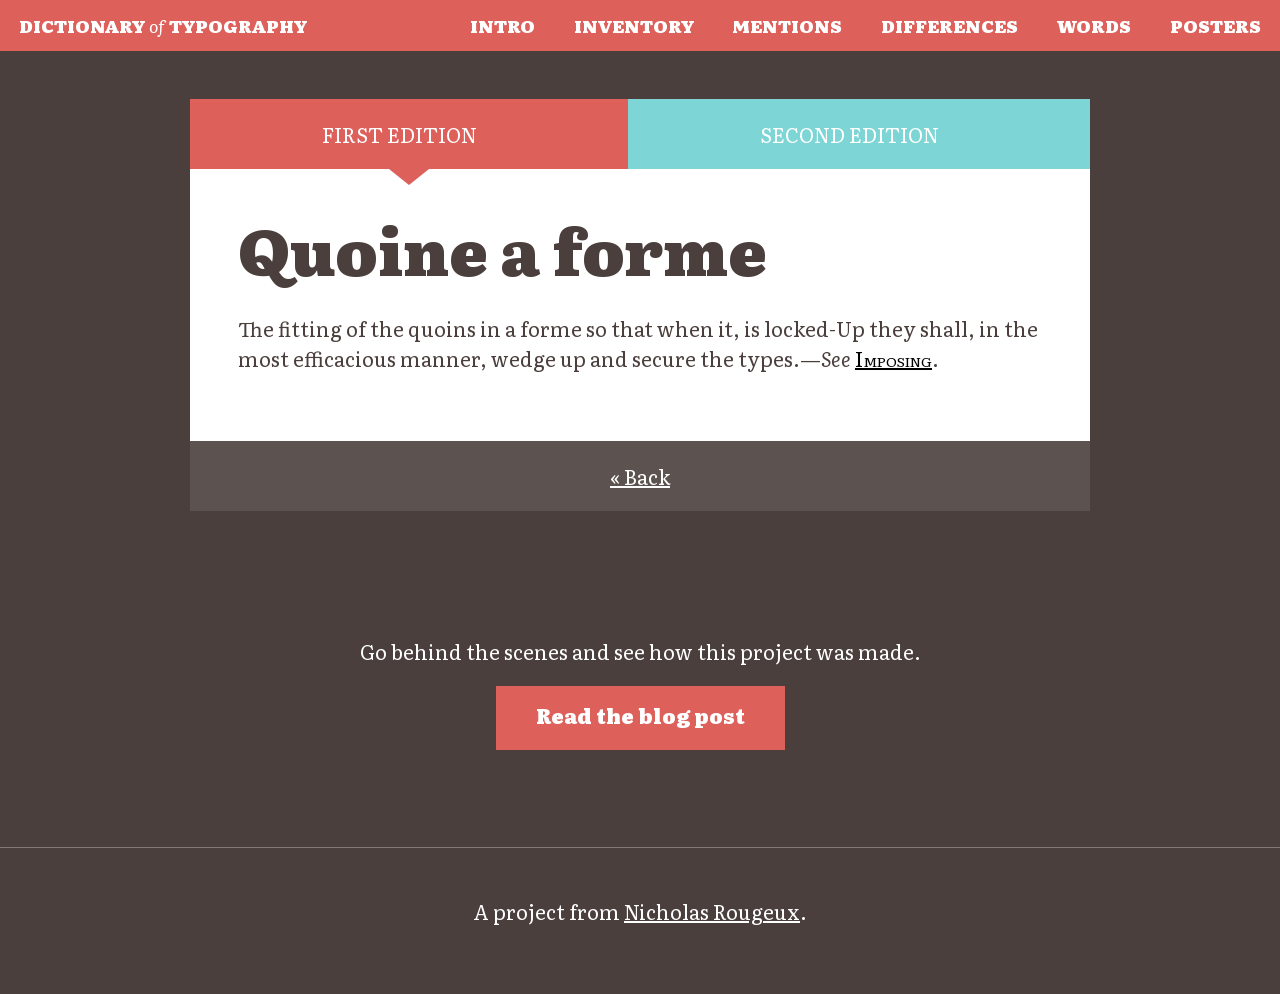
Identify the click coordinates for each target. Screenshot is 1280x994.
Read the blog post (640, 715)
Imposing (893, 358)
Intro (502, 25)
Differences (949, 25)
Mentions (787, 25)
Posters (1215, 25)
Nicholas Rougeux (712, 911)
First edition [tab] (399, 134)
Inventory (634, 25)
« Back (640, 476)
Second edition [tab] (849, 134)
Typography (163, 25)
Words (1094, 25)
